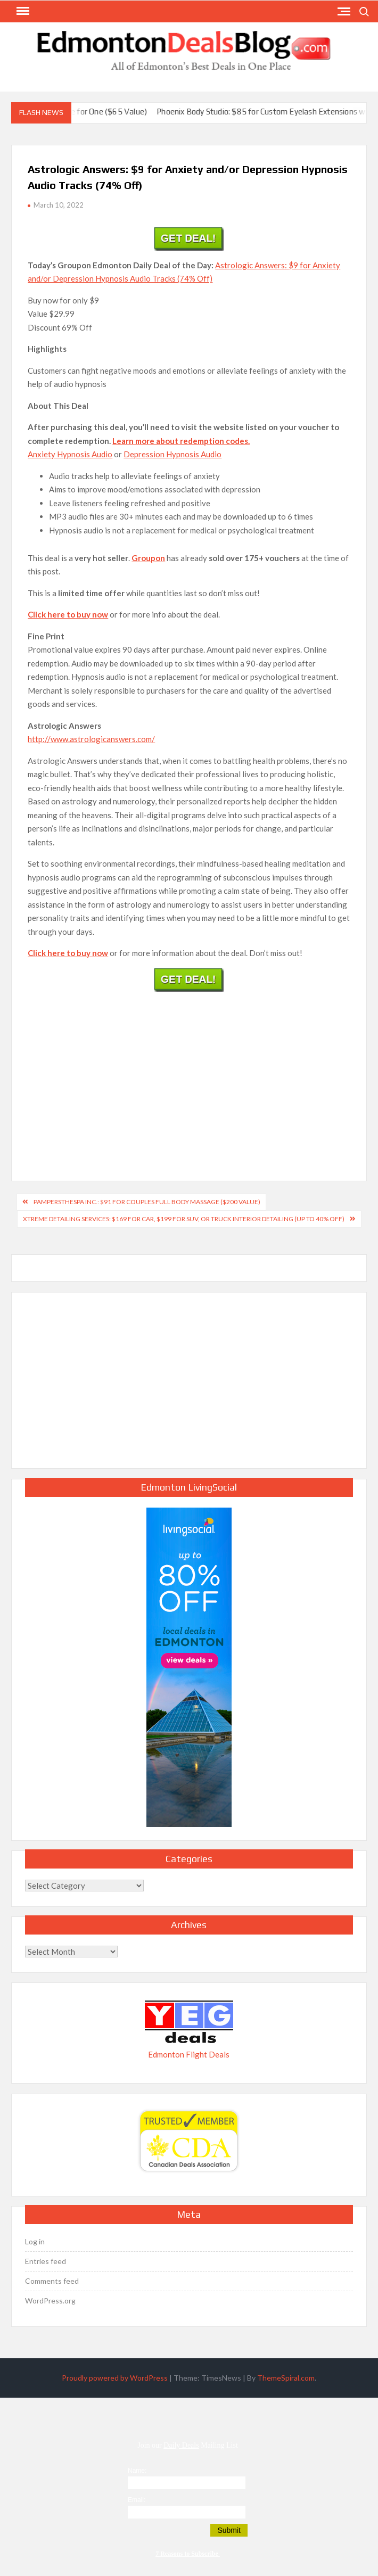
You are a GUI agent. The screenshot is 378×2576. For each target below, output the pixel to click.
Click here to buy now (68, 614)
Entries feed (45, 2261)
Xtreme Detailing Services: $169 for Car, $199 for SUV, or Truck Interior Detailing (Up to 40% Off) (183, 1219)
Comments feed (52, 2280)
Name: (137, 2470)
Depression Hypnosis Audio (172, 454)
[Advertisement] (189, 1074)
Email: (136, 2500)
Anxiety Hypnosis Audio (70, 454)
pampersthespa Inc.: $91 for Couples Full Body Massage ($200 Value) (147, 1202)
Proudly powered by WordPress (115, 2377)
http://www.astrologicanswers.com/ (91, 739)
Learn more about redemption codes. (181, 441)
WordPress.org (50, 2300)
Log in (35, 2241)
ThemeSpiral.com (286, 2377)
